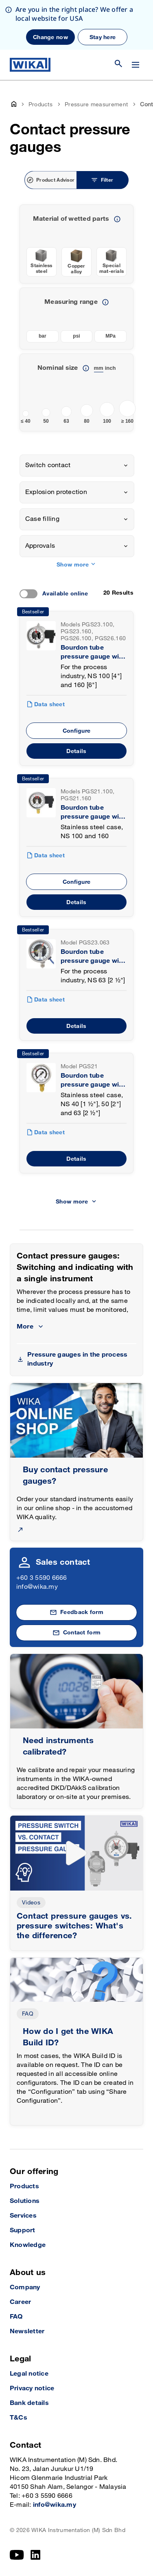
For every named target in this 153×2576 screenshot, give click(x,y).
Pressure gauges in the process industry (77, 1359)
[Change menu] (135, 64)
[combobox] (77, 466)
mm (98, 368)
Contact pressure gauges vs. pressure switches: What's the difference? (74, 1926)
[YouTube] (17, 2555)
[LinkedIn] (36, 2555)
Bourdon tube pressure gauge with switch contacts (93, 652)
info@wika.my (37, 1587)
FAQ (27, 2013)
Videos (31, 1902)
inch (110, 368)
